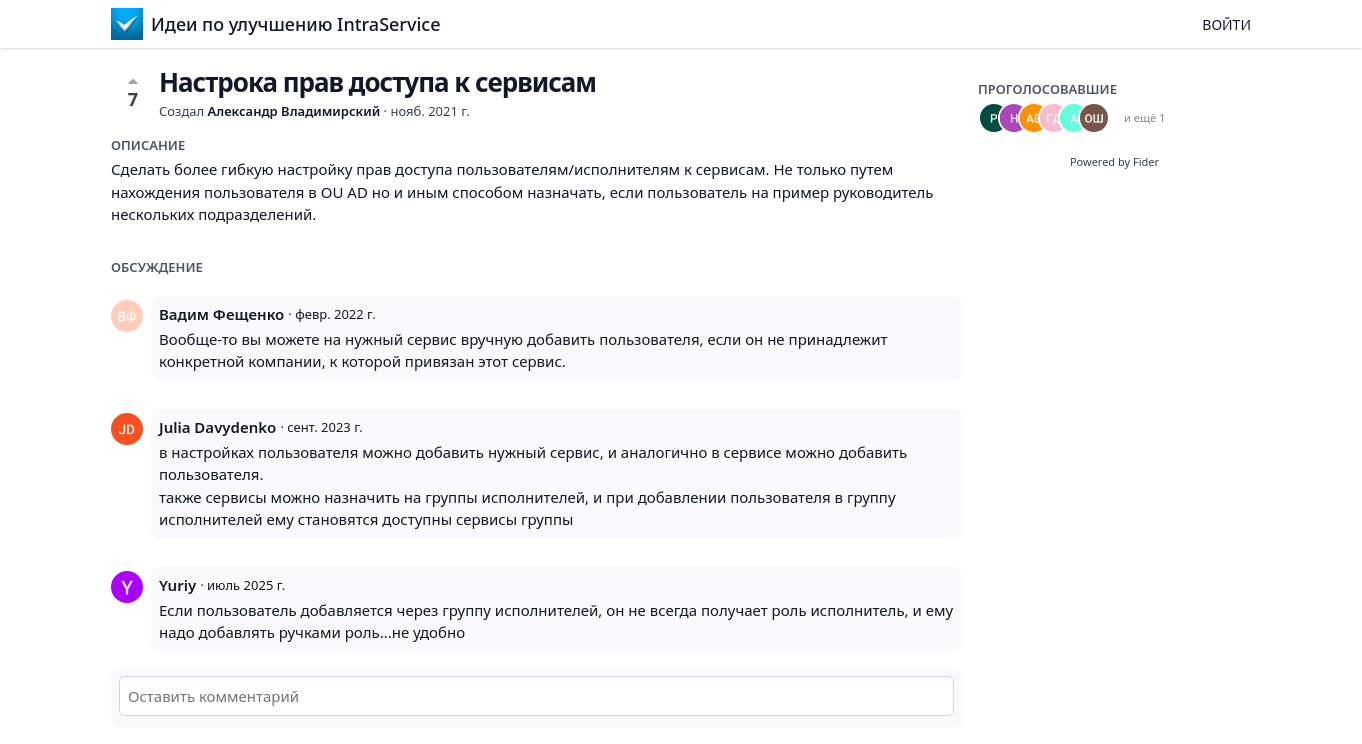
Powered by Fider (1114, 161)
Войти (1226, 24)
